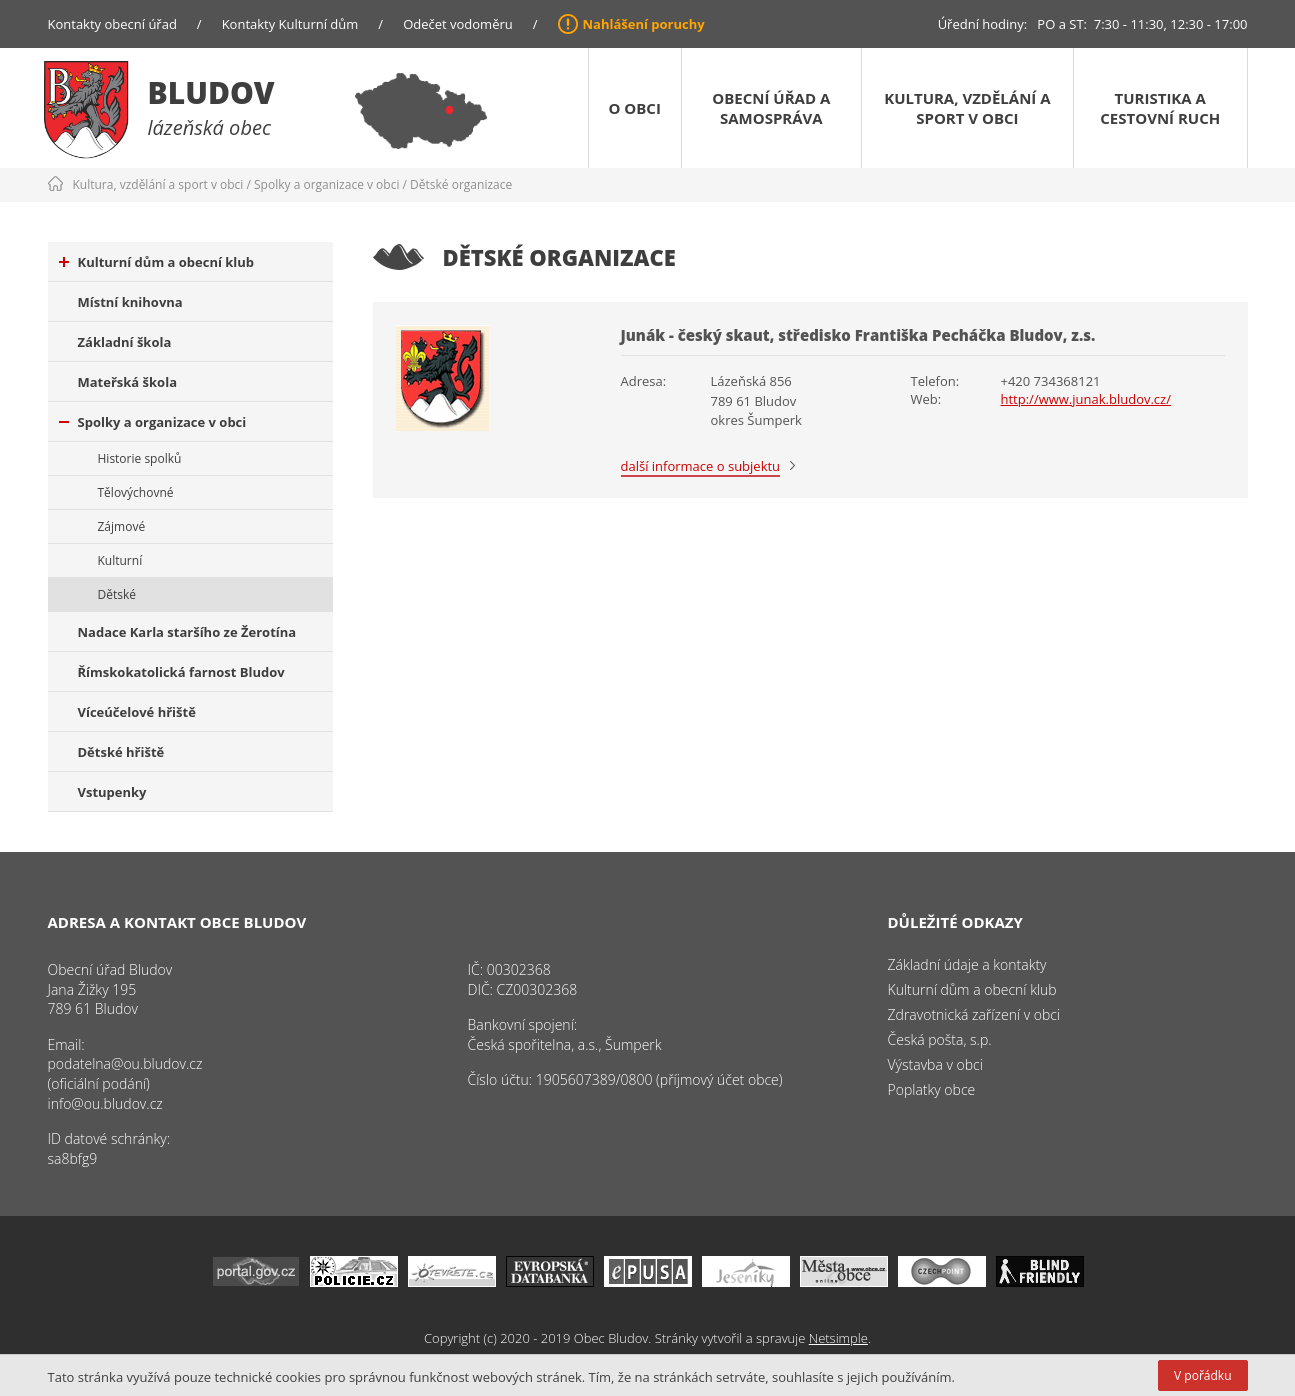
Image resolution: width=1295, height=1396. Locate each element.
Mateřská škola (127, 382)
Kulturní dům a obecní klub (157, 262)
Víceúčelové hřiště (137, 712)
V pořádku (1202, 1375)
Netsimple (838, 1338)
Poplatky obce (932, 1089)
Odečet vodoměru (458, 24)
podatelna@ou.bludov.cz (125, 1063)
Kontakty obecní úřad (112, 24)
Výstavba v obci (935, 1064)
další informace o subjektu (701, 466)
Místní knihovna (130, 302)
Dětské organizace (461, 184)
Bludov (211, 92)
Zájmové (122, 526)
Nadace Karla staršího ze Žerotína (187, 632)
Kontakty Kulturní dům (290, 24)
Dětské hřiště (121, 752)
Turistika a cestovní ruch (1160, 108)
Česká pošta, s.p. (940, 1039)
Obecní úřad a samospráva (771, 108)
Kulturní (120, 560)
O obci (635, 108)
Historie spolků (140, 458)
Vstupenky (112, 792)
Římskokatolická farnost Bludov (181, 672)
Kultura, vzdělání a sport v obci (967, 108)
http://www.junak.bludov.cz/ (1086, 399)
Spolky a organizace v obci (326, 184)
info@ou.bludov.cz (105, 1103)
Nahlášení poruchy (644, 24)
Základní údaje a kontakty (967, 964)
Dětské (117, 594)
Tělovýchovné (136, 492)
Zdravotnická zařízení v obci (974, 1014)
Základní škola (125, 342)
